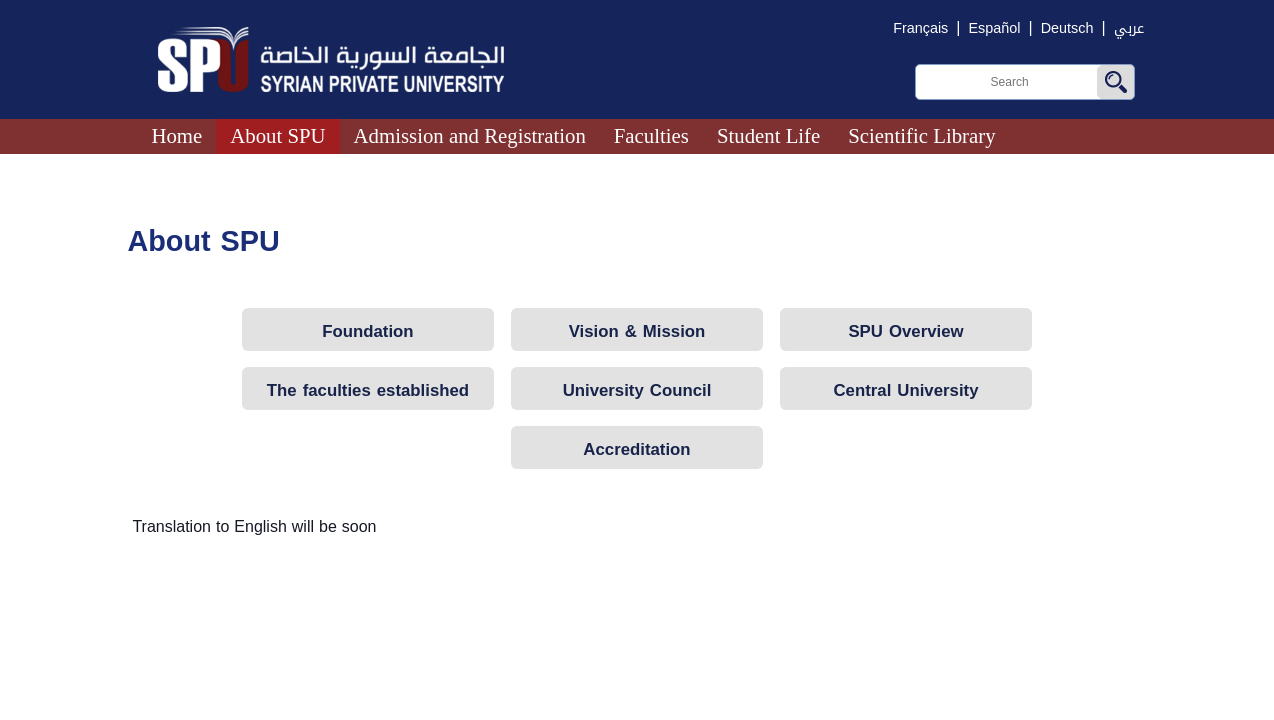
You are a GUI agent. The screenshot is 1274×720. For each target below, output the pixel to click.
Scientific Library (921, 135)
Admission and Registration (470, 135)
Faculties (651, 135)
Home (176, 135)
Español (994, 28)
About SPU (277, 135)
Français (920, 28)
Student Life (768, 135)
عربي (1129, 28)
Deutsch (1067, 28)
